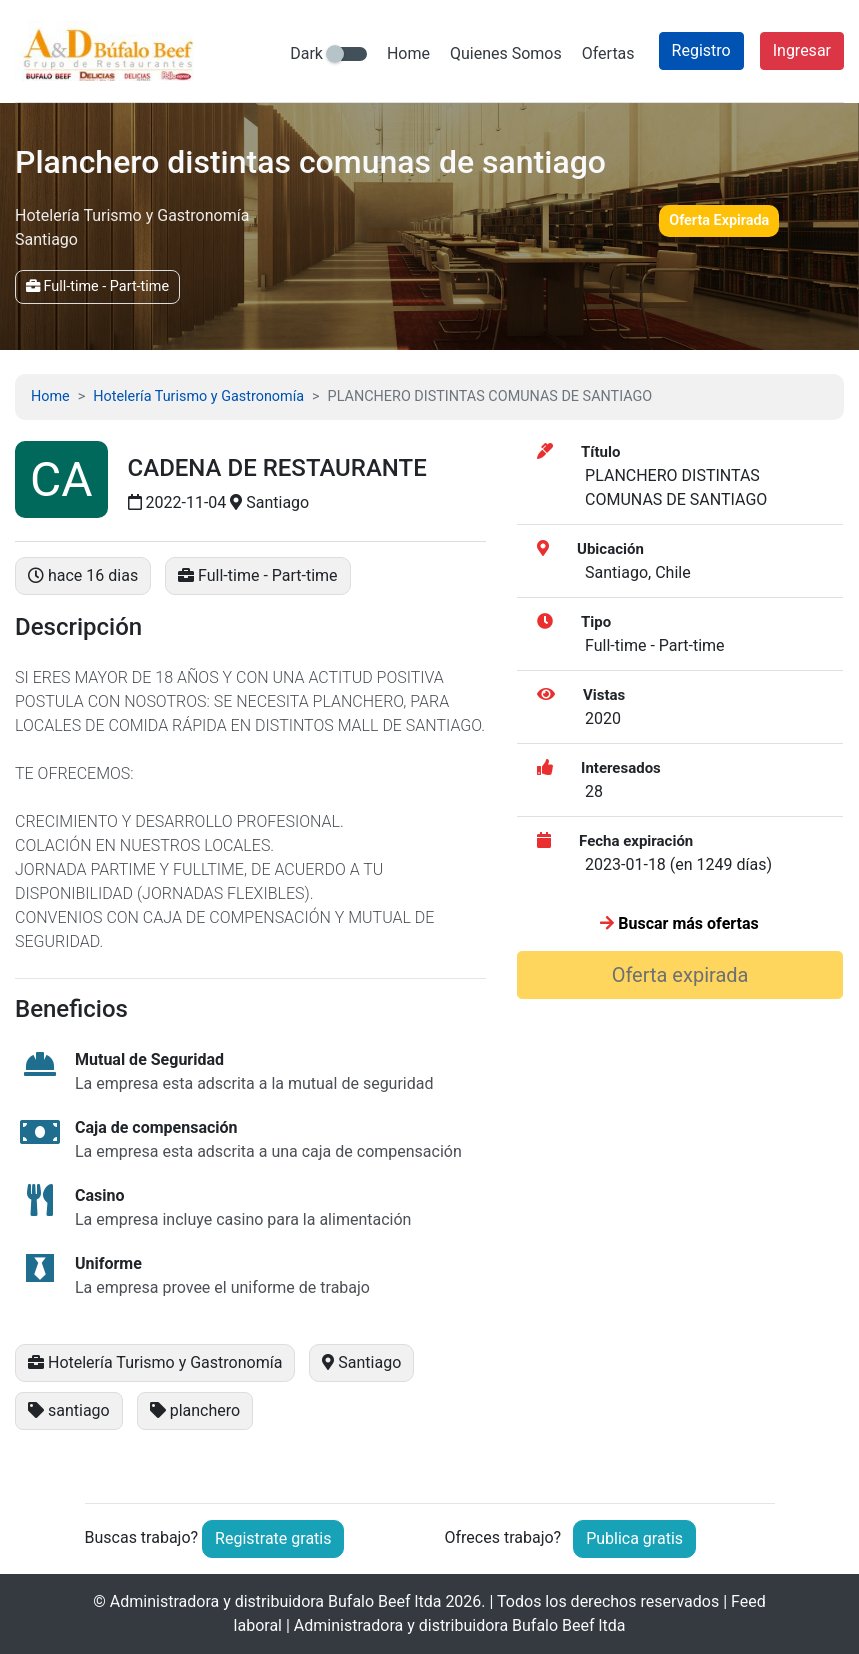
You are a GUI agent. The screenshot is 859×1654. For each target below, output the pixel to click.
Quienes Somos (506, 53)
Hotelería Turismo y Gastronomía (198, 396)
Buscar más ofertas (679, 923)
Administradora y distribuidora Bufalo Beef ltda (276, 1601)
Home (408, 53)
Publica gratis (634, 1538)
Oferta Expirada (719, 220)
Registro (701, 50)
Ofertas (608, 53)
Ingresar (802, 50)
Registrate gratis (273, 1538)
